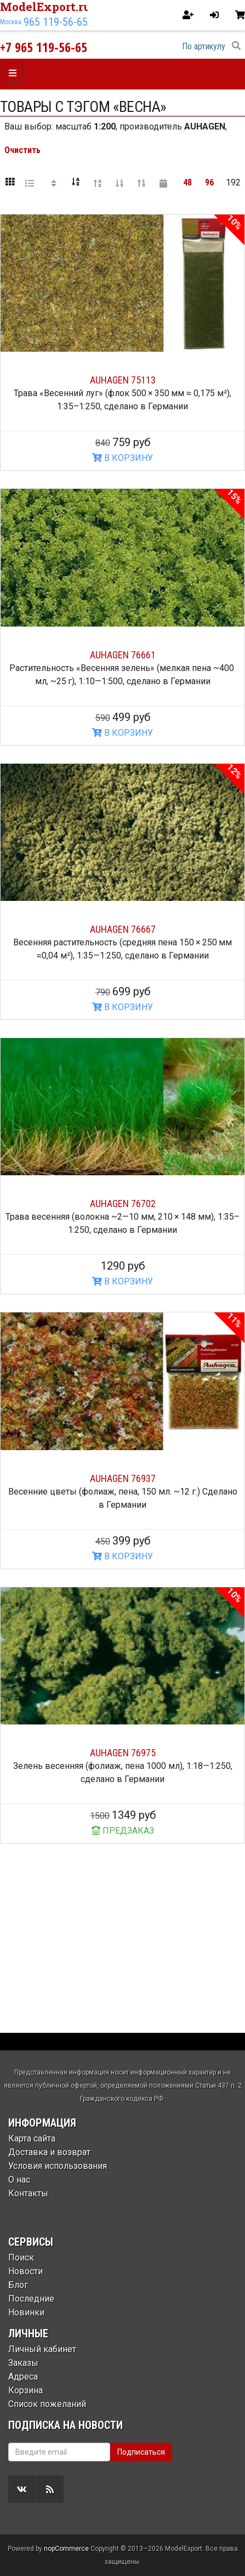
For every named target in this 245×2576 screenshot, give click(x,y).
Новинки (26, 2312)
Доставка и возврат (49, 2152)
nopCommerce (66, 2548)
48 (187, 182)
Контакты (28, 2193)
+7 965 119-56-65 (43, 47)
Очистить (22, 150)
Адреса (23, 2376)
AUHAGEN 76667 (123, 929)
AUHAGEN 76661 (123, 655)
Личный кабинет (42, 2349)
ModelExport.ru (45, 6)
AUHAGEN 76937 (123, 1478)
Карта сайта (31, 2138)
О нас (19, 2179)
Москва (10, 22)
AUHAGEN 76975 (123, 1752)
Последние (31, 2298)
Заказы (23, 2363)
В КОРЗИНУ (122, 458)
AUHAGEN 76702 (123, 1203)
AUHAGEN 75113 (123, 380)
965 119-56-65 (56, 22)
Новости (25, 2271)
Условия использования (57, 2166)
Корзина (25, 2390)
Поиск (21, 2257)
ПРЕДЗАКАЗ (123, 1830)
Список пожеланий (47, 2404)
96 (209, 182)
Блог (18, 2285)
